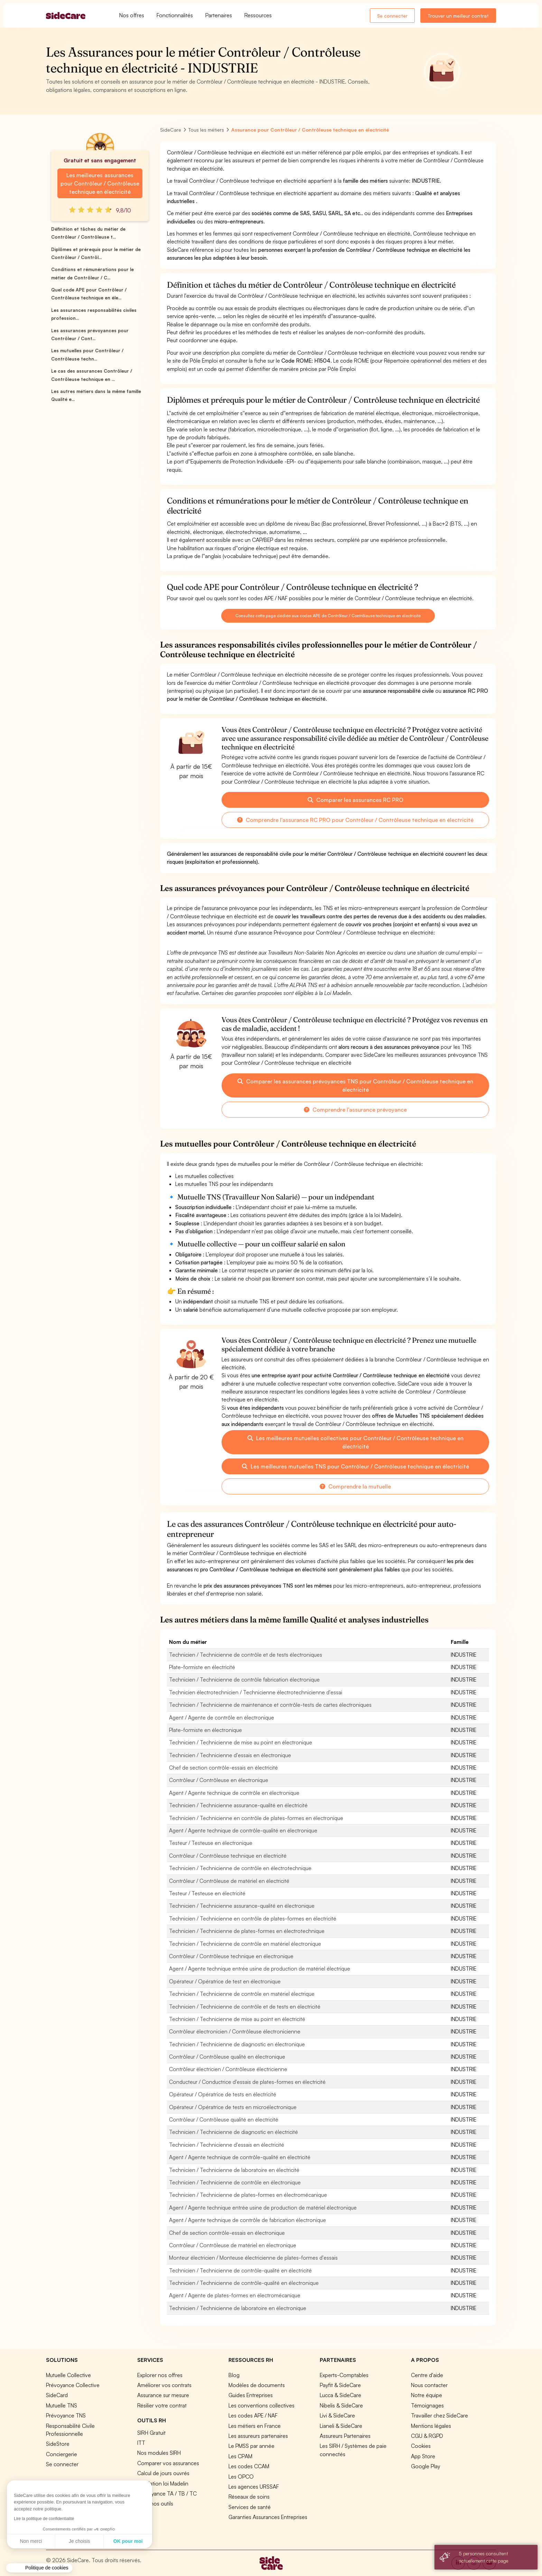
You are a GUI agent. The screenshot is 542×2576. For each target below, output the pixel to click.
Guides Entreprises (250, 2395)
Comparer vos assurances (168, 2463)
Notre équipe (426, 2395)
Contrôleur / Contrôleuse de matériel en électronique (232, 2245)
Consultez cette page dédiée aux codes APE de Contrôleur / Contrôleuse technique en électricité (328, 615)
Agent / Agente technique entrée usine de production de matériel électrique (259, 1968)
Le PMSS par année (251, 2445)
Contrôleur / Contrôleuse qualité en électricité (223, 2119)
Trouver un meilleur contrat (458, 16)
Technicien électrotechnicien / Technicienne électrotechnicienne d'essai (255, 1692)
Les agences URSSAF (253, 2486)
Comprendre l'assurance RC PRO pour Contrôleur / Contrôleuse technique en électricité (355, 819)
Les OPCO (241, 2476)
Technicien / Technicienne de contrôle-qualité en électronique (244, 2282)
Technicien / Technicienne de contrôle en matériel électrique (242, 1993)
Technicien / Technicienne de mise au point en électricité (237, 2018)
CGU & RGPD (427, 2435)
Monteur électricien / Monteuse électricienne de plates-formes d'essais (253, 2257)
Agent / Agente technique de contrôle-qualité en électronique (243, 1830)
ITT (141, 2442)
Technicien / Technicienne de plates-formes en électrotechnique (247, 1930)
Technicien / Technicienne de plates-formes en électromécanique (248, 2194)
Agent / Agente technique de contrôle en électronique (234, 1792)
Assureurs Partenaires (345, 2435)
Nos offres (131, 15)
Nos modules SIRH (159, 2452)
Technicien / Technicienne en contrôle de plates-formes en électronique (256, 1817)
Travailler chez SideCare (439, 2415)
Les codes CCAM (248, 2466)
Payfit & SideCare (340, 2385)
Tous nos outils (155, 2503)
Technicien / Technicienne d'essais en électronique (230, 1755)
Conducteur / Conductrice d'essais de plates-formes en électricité (247, 2081)
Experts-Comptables (344, 2375)
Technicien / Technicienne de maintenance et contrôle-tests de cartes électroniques (270, 1704)
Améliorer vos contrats (164, 2385)
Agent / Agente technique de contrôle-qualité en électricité (239, 2157)
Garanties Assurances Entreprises (267, 2516)
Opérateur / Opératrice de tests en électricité (222, 2094)
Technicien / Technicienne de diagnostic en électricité (233, 2131)
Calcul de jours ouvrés (163, 2473)
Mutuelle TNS (61, 2405)
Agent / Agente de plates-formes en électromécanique (234, 2295)
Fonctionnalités (175, 15)
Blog (234, 2375)
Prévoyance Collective (73, 2385)
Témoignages (427, 2405)
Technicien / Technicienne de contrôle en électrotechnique (240, 1868)
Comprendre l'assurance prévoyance (355, 1109)
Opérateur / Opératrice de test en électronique (225, 1981)
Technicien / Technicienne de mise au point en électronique (240, 1742)
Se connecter (392, 16)
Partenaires (218, 15)
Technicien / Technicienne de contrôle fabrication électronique (244, 1679)
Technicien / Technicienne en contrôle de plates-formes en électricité (252, 1918)
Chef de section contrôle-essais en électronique (227, 2232)
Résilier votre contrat (162, 2405)
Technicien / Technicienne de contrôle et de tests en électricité (244, 2006)
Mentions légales (431, 2425)
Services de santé (249, 2506)
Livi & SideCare (337, 2415)
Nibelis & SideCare (341, 2405)
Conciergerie (61, 2454)
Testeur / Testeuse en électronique (210, 1842)
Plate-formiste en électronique (205, 1729)
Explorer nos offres (160, 2375)
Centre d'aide (427, 2375)
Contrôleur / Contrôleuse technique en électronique (231, 1956)
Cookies (421, 2445)
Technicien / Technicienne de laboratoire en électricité (234, 2169)
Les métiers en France (254, 2425)
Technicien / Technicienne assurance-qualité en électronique (242, 1905)
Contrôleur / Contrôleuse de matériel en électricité (229, 1880)
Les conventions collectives (261, 2405)
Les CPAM (240, 2456)
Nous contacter (429, 2385)
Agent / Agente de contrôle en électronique (221, 1717)
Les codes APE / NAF (253, 2415)
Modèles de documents (256, 2385)
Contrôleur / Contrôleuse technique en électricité (228, 1855)
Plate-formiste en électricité (202, 1667)
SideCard (57, 2395)
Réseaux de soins (249, 2496)
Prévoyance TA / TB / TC (167, 2493)
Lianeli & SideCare (341, 2425)
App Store (423, 2456)
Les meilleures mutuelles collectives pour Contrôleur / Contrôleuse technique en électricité (355, 1442)
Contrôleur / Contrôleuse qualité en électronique (227, 2056)
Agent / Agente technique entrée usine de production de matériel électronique (263, 2207)
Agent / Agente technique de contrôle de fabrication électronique (247, 2219)
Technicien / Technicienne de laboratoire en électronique (237, 2308)
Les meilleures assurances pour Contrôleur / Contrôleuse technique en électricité (99, 183)
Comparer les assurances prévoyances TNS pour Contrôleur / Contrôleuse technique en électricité (355, 1085)
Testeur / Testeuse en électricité (207, 1893)
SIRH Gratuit (151, 2432)
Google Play (425, 2466)
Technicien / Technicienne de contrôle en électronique (235, 2182)
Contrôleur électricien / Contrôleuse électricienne (228, 2069)
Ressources (258, 15)
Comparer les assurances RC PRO (355, 799)
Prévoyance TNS (66, 2415)
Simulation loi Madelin (162, 2483)
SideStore (57, 2443)
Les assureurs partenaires (258, 2435)
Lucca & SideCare (340, 2395)
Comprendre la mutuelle (355, 1486)
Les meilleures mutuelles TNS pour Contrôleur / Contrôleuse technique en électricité (355, 1466)
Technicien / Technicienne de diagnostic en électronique (237, 2044)
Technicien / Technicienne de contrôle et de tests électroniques (245, 1654)
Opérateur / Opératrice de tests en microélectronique (233, 2107)
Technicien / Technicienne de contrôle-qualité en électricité (240, 2270)
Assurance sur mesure (163, 2395)
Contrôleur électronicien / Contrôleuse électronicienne (234, 2031)
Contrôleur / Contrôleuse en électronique (218, 1780)
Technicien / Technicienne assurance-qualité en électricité (238, 1805)
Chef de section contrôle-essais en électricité (223, 1767)
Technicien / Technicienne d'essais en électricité (226, 2144)
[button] (39, 2568)
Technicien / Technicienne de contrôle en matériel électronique (245, 1943)
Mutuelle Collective (68, 2375)
